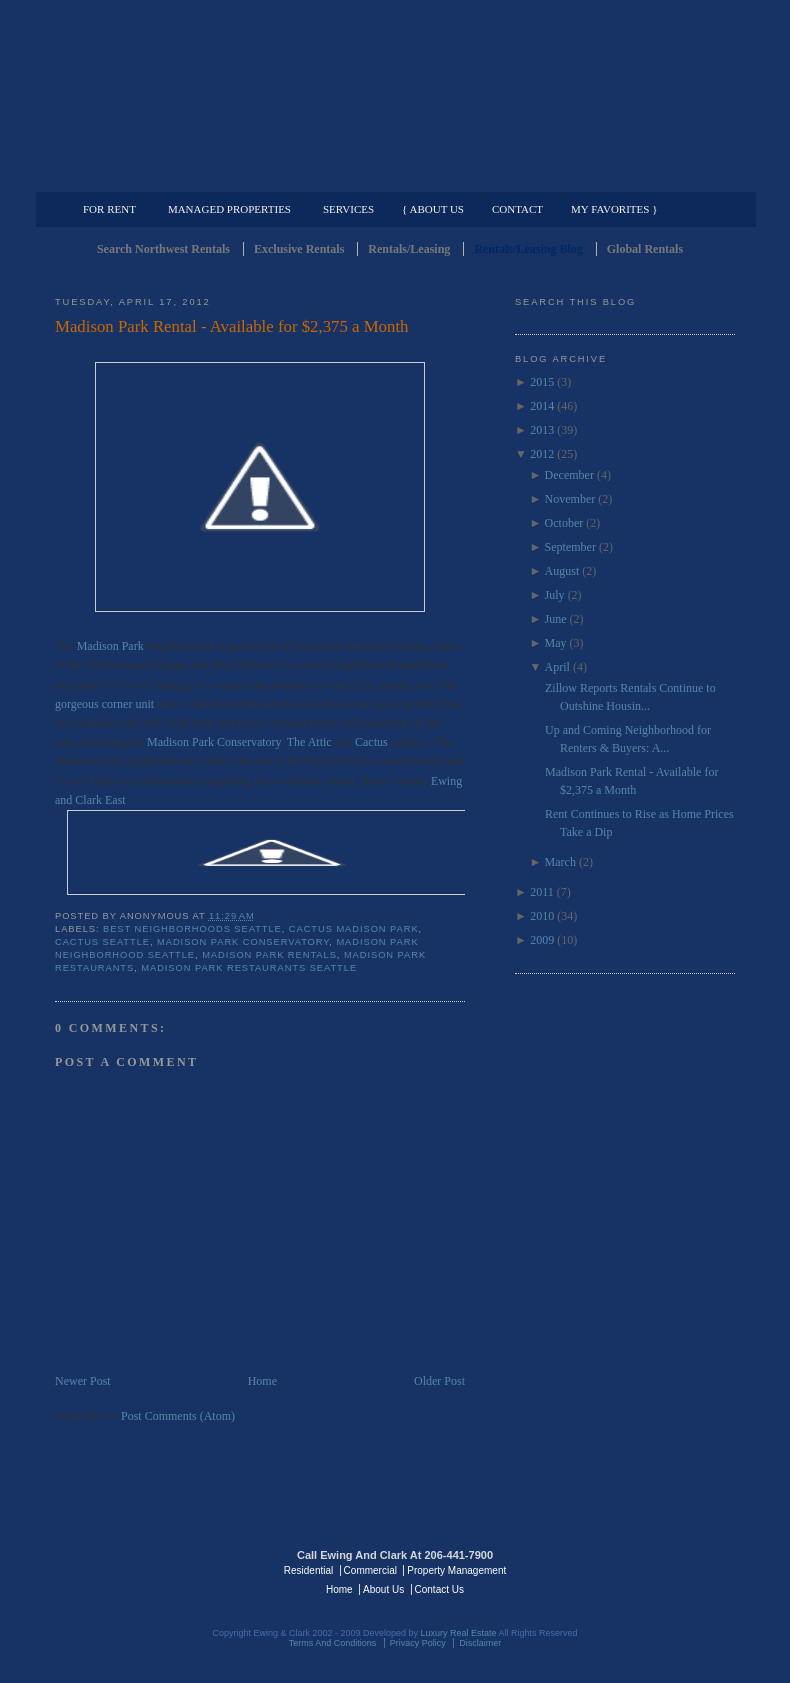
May (556, 643)
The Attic (309, 742)
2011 (542, 892)
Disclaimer (480, 1643)
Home (262, 1381)
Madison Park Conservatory (214, 742)
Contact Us (439, 1589)
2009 (542, 940)
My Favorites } (614, 209)
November (570, 499)
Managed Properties (229, 209)
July (555, 595)
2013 (542, 430)
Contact (517, 209)
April (557, 667)
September (570, 547)
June (556, 619)
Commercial (391, 176)
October (564, 523)
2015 (542, 382)
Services (348, 209)
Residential (308, 1570)
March (560, 862)
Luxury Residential (157, 176)
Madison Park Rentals (269, 955)
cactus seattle (102, 942)
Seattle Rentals (395, 95)
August (562, 571)
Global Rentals (645, 249)
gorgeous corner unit (104, 704)
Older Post (439, 1381)
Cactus (371, 742)
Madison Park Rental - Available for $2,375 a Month (231, 326)
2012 (542, 454)
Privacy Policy (418, 1643)
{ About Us (433, 209)
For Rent (109, 209)
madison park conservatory (243, 942)
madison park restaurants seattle (249, 968)
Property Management (630, 176)
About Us (383, 1589)
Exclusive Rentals (299, 249)
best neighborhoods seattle (192, 929)
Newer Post (83, 1381)
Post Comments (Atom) (178, 1416)
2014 (542, 406)
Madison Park (110, 646)
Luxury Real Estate (648, 1569)
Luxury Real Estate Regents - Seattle (142, 1569)
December (569, 475)
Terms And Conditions (333, 1643)
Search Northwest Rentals (163, 249)
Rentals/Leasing (409, 249)
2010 (542, 916)
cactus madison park (354, 929)
